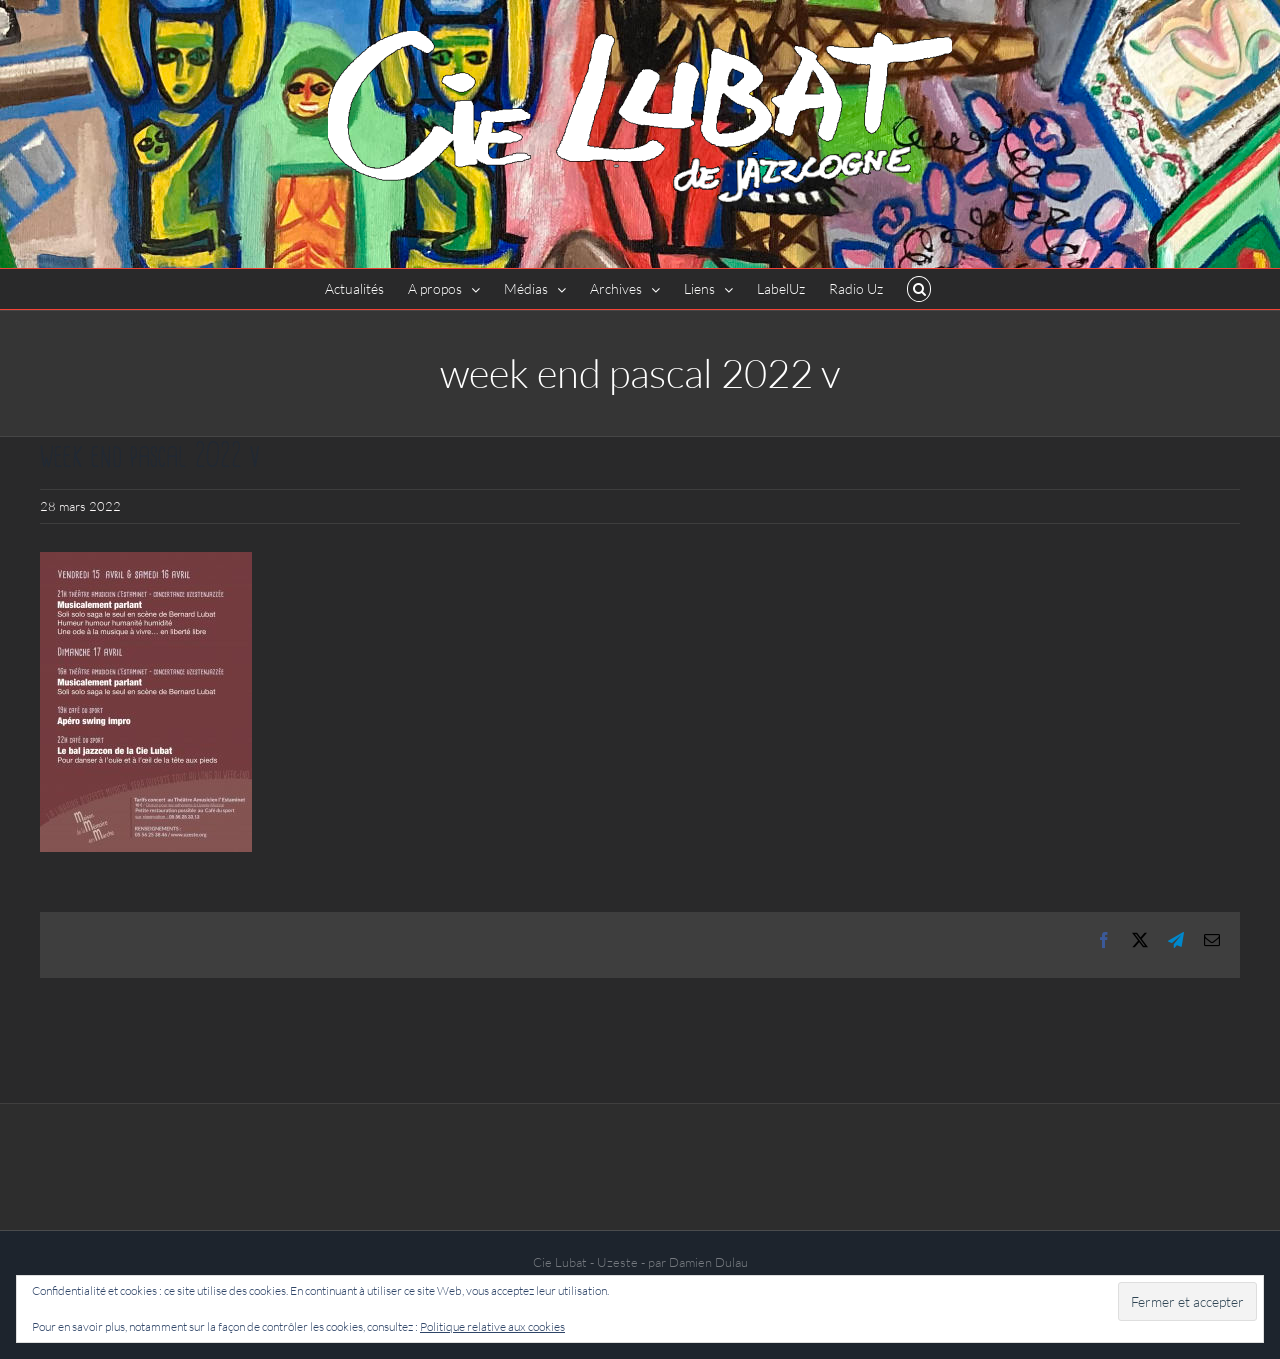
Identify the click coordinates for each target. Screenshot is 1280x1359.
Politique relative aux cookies (492, 1326)
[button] (919, 289)
